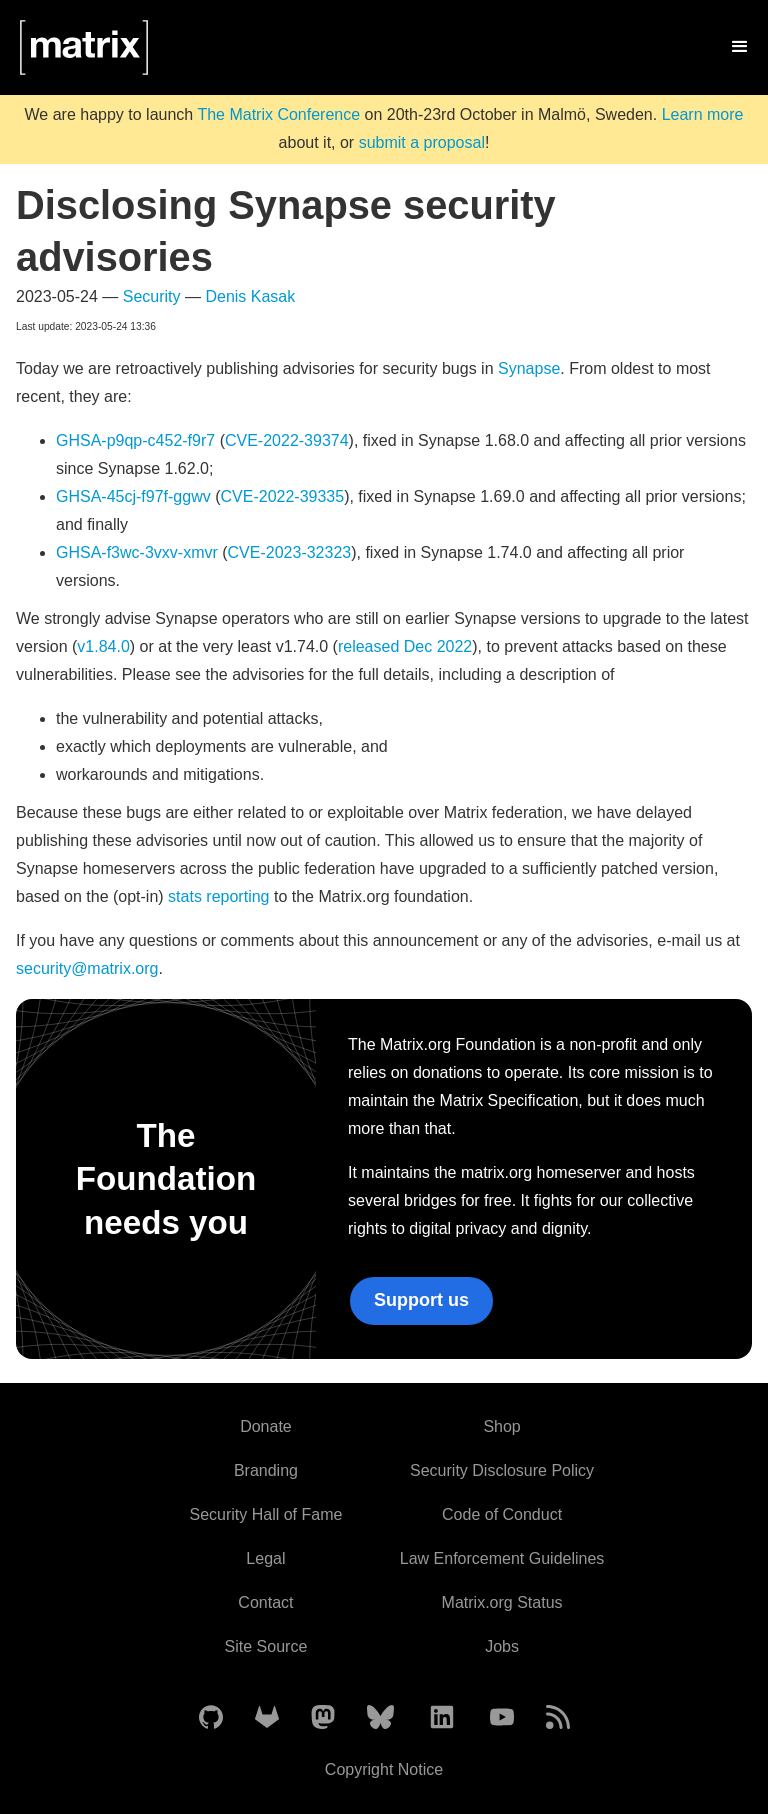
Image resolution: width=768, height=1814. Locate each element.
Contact (265, 1602)
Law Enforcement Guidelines (502, 1558)
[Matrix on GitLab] (267, 1718)
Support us (421, 1300)
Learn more (703, 114)
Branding (266, 1470)
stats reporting (218, 896)
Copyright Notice (384, 1769)
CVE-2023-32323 (290, 552)
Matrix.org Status (502, 1602)
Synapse (529, 368)
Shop (501, 1426)
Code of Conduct (502, 1514)
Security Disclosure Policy (502, 1470)
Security (152, 296)
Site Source (266, 1646)
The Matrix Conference (278, 114)
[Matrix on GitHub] (211, 1718)
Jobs (502, 1646)
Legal (265, 1558)
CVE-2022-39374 (287, 440)
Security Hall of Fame (265, 1514)
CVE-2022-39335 (283, 496)
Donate (266, 1426)
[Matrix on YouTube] (502, 1718)
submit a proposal (422, 142)
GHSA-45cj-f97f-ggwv (133, 496)
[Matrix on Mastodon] (323, 1718)
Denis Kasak (250, 296)
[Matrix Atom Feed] (558, 1718)
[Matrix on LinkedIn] (442, 1718)
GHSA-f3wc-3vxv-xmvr (137, 552)
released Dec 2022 (405, 646)
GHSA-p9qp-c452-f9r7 (135, 440)
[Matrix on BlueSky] (380, 1718)
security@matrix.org (87, 968)
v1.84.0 (103, 646)
